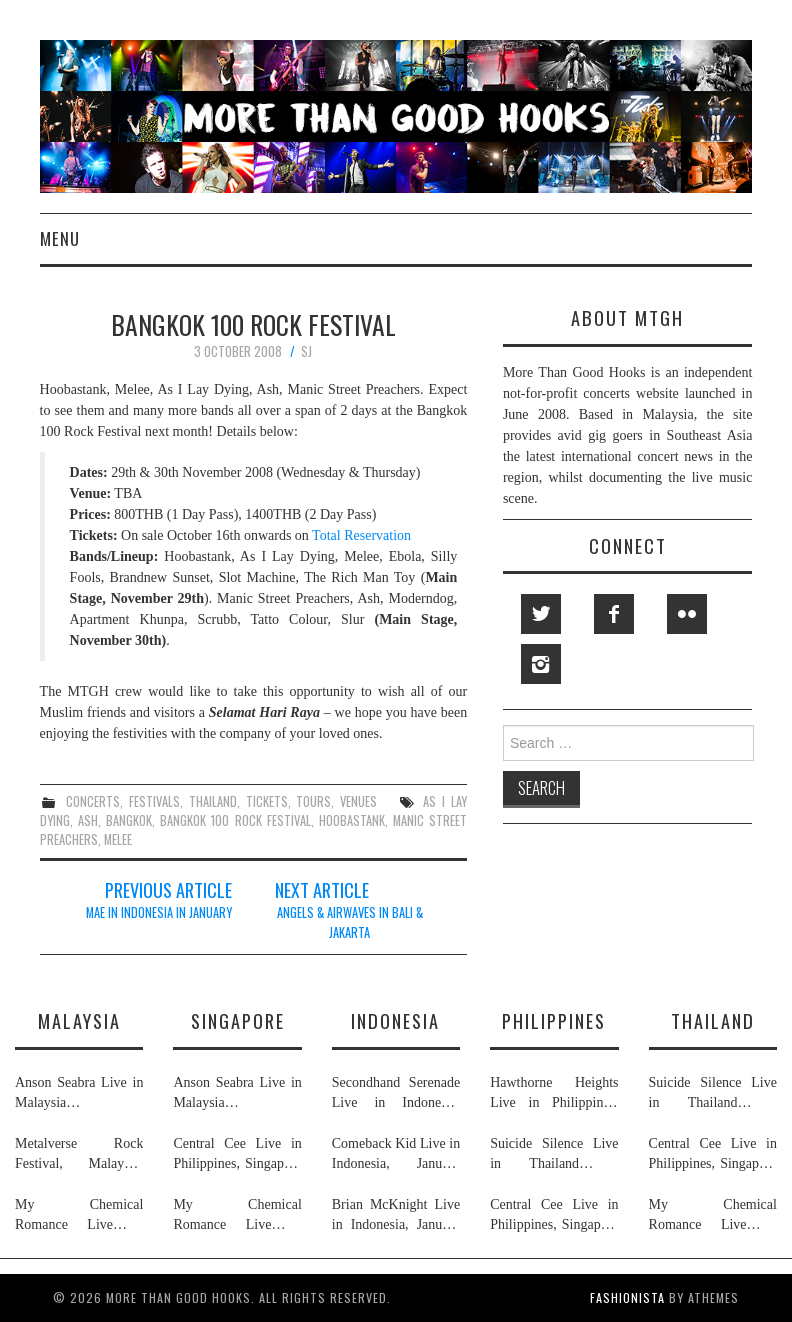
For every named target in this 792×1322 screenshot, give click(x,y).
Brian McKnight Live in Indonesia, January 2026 (396, 1216)
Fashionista (627, 1297)
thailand (213, 801)
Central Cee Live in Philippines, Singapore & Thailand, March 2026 (237, 1155)
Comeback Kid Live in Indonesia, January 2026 (396, 1155)
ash (88, 820)
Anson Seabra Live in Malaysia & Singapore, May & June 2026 (79, 1094)
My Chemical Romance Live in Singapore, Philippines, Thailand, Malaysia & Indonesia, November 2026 (79, 1216)
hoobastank (352, 820)
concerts (93, 801)
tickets (267, 801)
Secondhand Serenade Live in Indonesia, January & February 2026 (396, 1094)
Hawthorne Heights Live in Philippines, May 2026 (554, 1094)
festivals (154, 801)
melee (118, 839)
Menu (60, 238)
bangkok (129, 820)
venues (358, 801)
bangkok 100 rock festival (235, 820)
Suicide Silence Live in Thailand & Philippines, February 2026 (554, 1155)
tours (313, 801)
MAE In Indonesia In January (159, 912)
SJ (306, 351)
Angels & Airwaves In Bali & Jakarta (350, 922)
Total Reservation (361, 535)
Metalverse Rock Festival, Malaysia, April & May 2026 (79, 1155)
